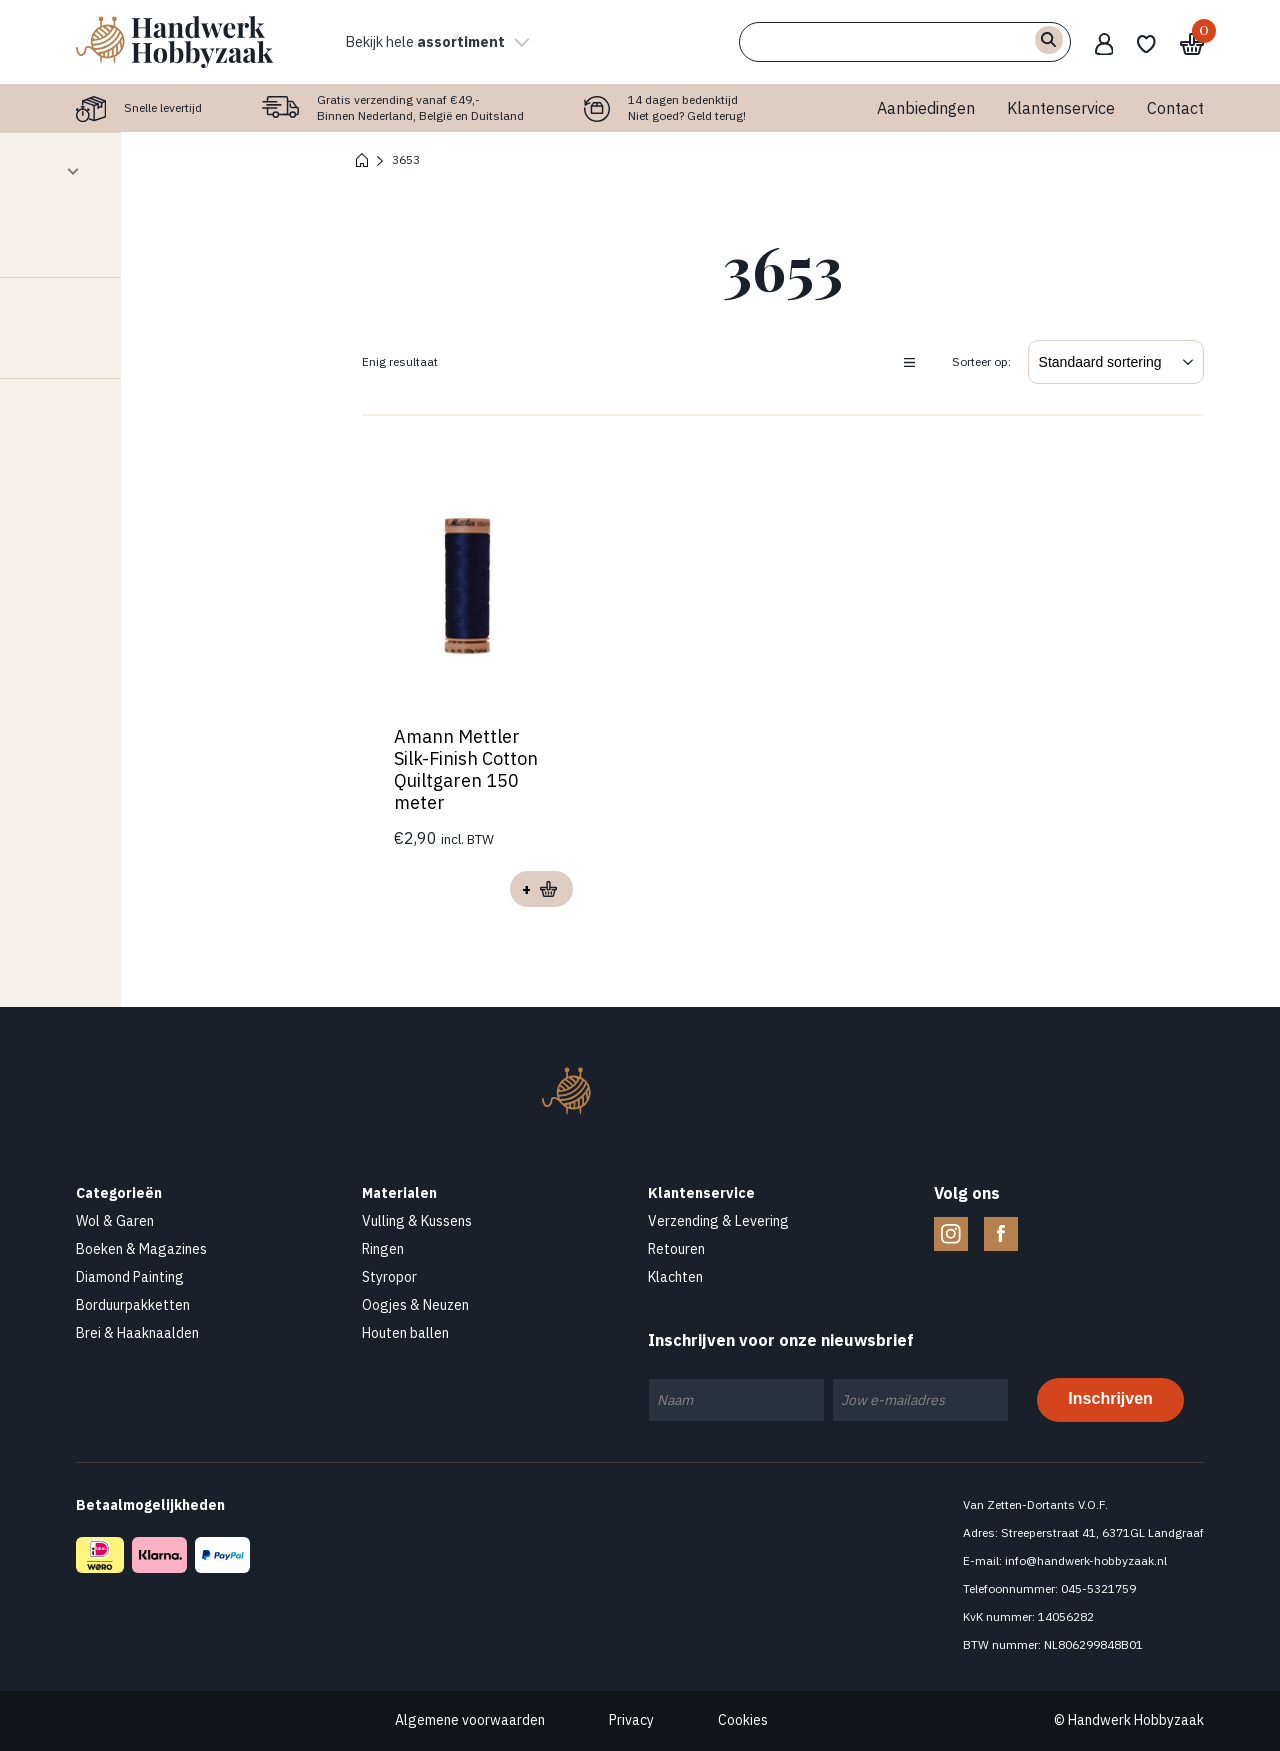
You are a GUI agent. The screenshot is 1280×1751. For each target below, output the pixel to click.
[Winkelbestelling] (1116, 362)
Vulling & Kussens (417, 1221)
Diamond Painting (130, 1277)
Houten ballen (405, 1333)
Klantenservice (1061, 108)
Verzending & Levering (718, 1221)
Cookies (743, 1720)
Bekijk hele (445, 42)
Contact (1175, 108)
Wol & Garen (115, 1221)
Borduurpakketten (133, 1305)
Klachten (675, 1277)
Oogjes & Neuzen (415, 1305)
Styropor (389, 1277)
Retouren (676, 1249)
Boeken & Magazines (141, 1249)
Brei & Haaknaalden (137, 1333)
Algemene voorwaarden (470, 1720)
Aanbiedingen (926, 108)
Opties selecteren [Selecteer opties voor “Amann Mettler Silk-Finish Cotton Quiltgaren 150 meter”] (541, 889)
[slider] (30, 242)
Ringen (383, 1249)
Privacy (631, 1720)
